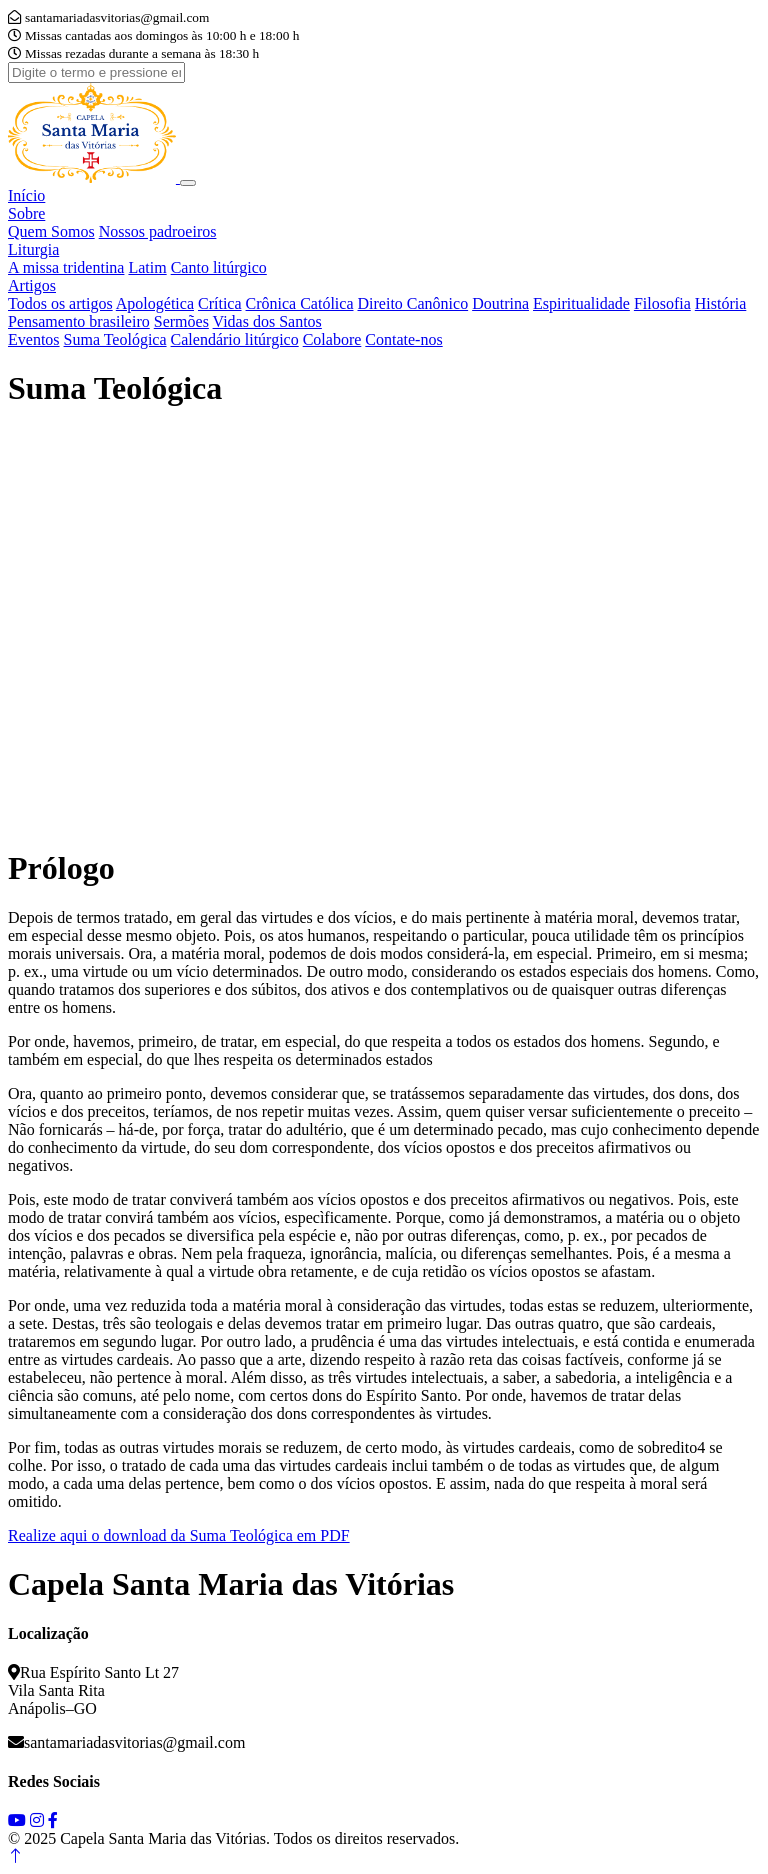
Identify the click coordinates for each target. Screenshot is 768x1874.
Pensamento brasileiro (79, 321)
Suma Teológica (115, 339)
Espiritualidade (581, 303)
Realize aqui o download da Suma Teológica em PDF (179, 1535)
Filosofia (662, 303)
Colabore (332, 339)
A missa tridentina (66, 267)
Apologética (155, 303)
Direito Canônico (413, 303)
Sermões (181, 321)
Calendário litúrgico (235, 339)
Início (26, 195)
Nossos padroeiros (158, 231)
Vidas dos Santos (267, 321)
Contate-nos (403, 339)
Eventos (34, 339)
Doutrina (500, 303)
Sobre (26, 213)
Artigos (32, 285)
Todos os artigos (60, 303)
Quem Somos (51, 231)
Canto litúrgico (219, 267)
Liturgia (33, 249)
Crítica (220, 303)
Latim (147, 267)
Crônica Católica (300, 303)
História (721, 303)
